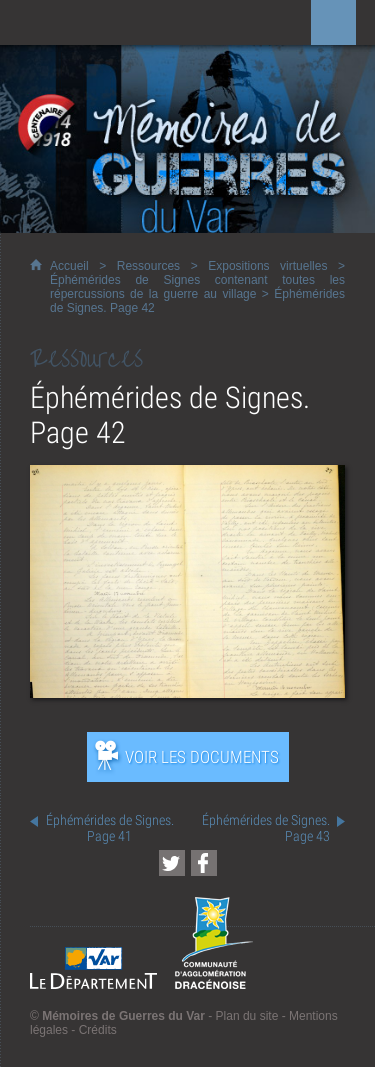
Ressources (148, 266)
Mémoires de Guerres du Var (123, 1016)
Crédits (98, 1030)
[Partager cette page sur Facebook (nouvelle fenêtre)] (204, 863)
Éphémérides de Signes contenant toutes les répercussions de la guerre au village (197, 287)
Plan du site (247, 1016)
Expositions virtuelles (267, 266)
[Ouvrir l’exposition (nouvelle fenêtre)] (187, 692)
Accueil (69, 266)
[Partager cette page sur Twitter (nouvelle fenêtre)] (172, 863)
